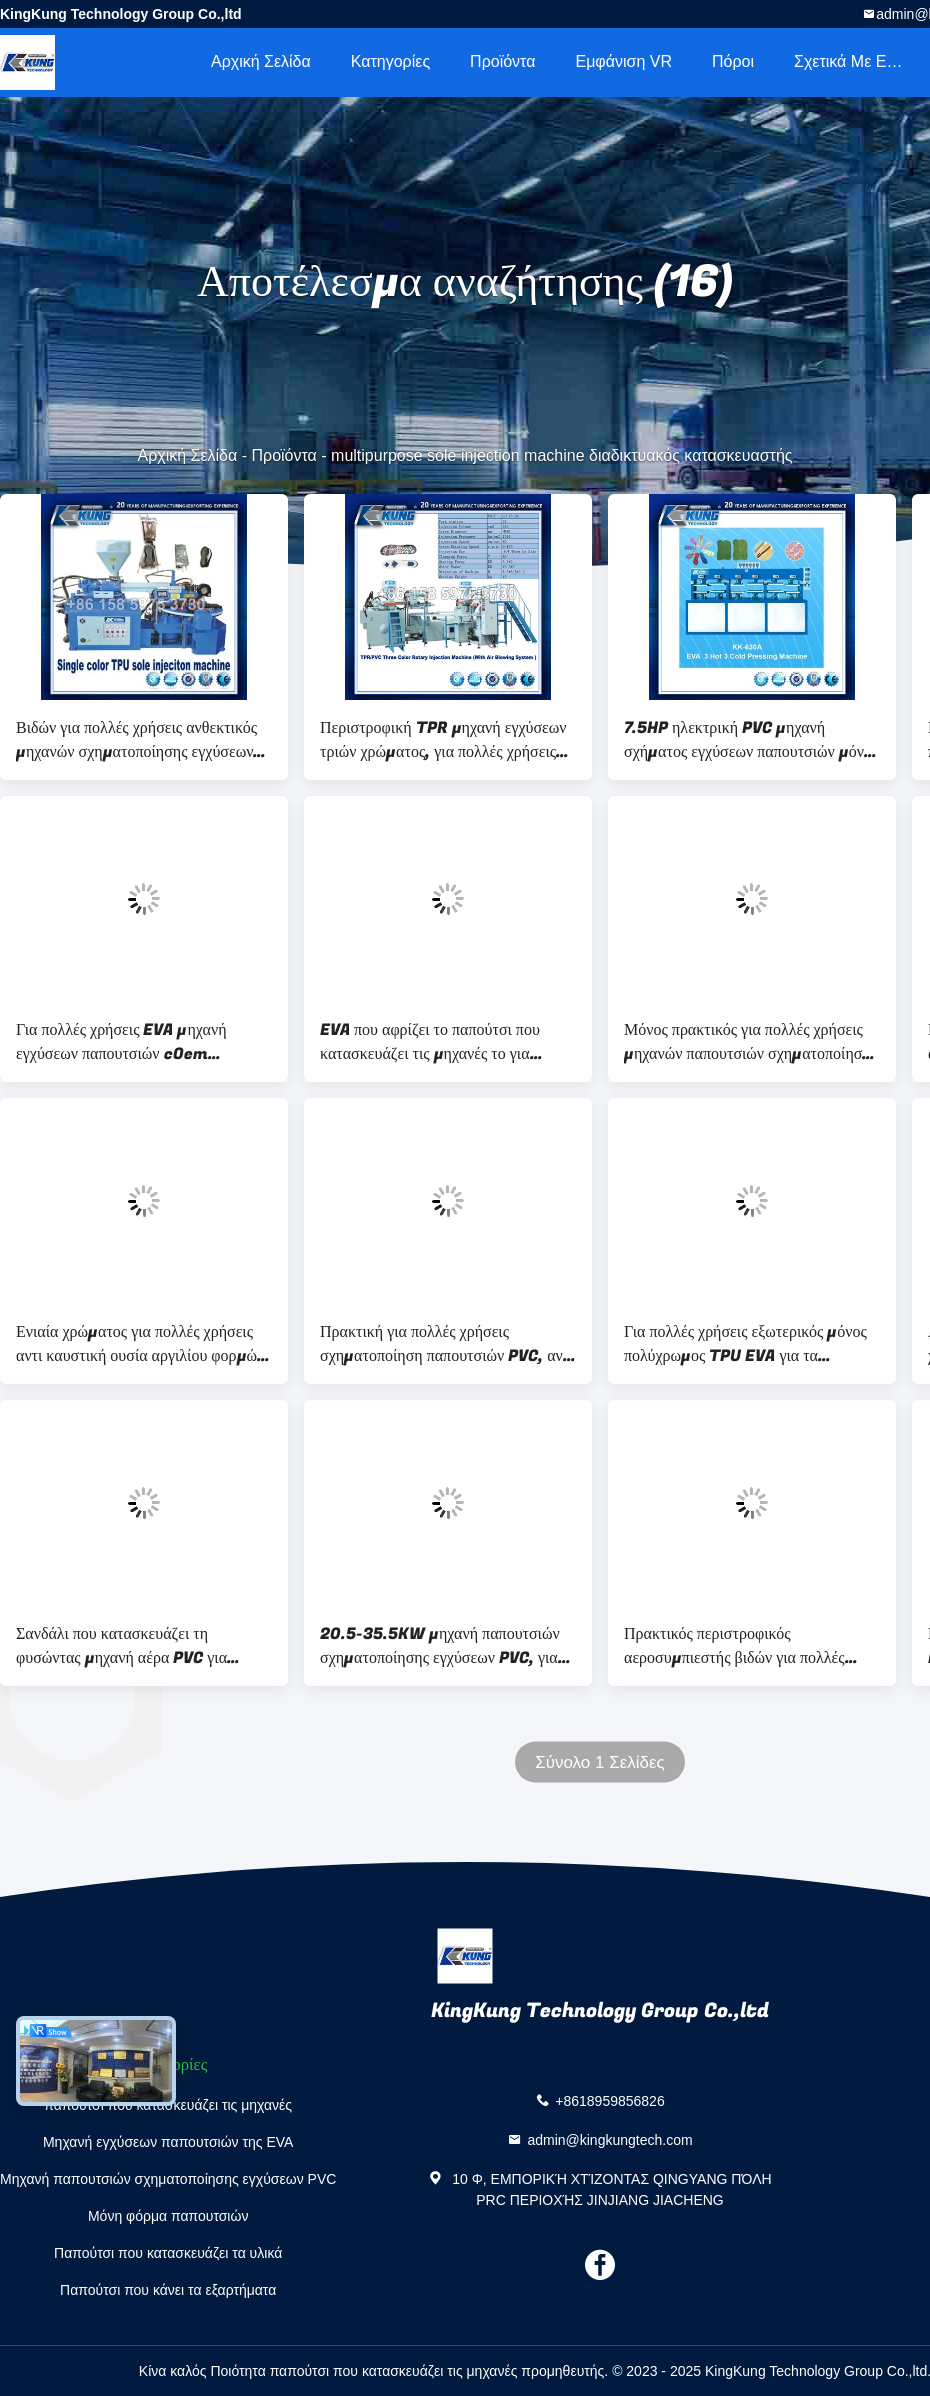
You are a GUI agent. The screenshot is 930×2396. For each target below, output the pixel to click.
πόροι (733, 61)
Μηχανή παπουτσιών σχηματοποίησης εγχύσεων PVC (168, 2179)
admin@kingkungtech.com (609, 2139)
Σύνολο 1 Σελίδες (600, 1762)
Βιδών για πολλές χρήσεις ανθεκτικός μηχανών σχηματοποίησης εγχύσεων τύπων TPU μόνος (136, 740)
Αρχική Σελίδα (261, 61)
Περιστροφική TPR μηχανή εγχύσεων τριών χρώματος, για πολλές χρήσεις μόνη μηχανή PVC (443, 740)
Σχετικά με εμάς (853, 61)
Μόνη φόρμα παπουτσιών (168, 2216)
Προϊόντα (502, 61)
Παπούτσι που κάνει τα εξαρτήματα (168, 2290)
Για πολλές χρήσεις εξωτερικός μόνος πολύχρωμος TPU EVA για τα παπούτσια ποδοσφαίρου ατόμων (745, 1344)
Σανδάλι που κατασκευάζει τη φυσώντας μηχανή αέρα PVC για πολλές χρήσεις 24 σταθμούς (121, 1646)
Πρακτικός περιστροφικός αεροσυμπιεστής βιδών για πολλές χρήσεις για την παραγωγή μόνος (734, 1646)
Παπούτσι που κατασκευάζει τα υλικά (168, 2253)
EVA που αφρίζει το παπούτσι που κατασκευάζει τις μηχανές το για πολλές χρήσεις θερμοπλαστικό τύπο (438, 1042)
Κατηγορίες (390, 61)
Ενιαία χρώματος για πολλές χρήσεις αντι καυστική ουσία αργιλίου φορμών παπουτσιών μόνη (140, 1344)
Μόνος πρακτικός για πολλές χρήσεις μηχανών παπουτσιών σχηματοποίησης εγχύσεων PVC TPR (750, 1042)
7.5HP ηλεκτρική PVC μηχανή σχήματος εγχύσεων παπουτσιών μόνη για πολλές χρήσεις (748, 740)
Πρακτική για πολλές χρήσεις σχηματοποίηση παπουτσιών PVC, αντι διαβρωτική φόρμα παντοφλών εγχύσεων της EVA (447, 1344)
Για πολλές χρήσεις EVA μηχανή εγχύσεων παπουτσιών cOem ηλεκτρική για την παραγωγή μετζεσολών (121, 1042)
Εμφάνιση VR (623, 61)
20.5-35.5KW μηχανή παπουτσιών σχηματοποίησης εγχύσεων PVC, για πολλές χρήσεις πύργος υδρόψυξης (440, 1646)
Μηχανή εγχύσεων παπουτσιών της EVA (168, 2142)
